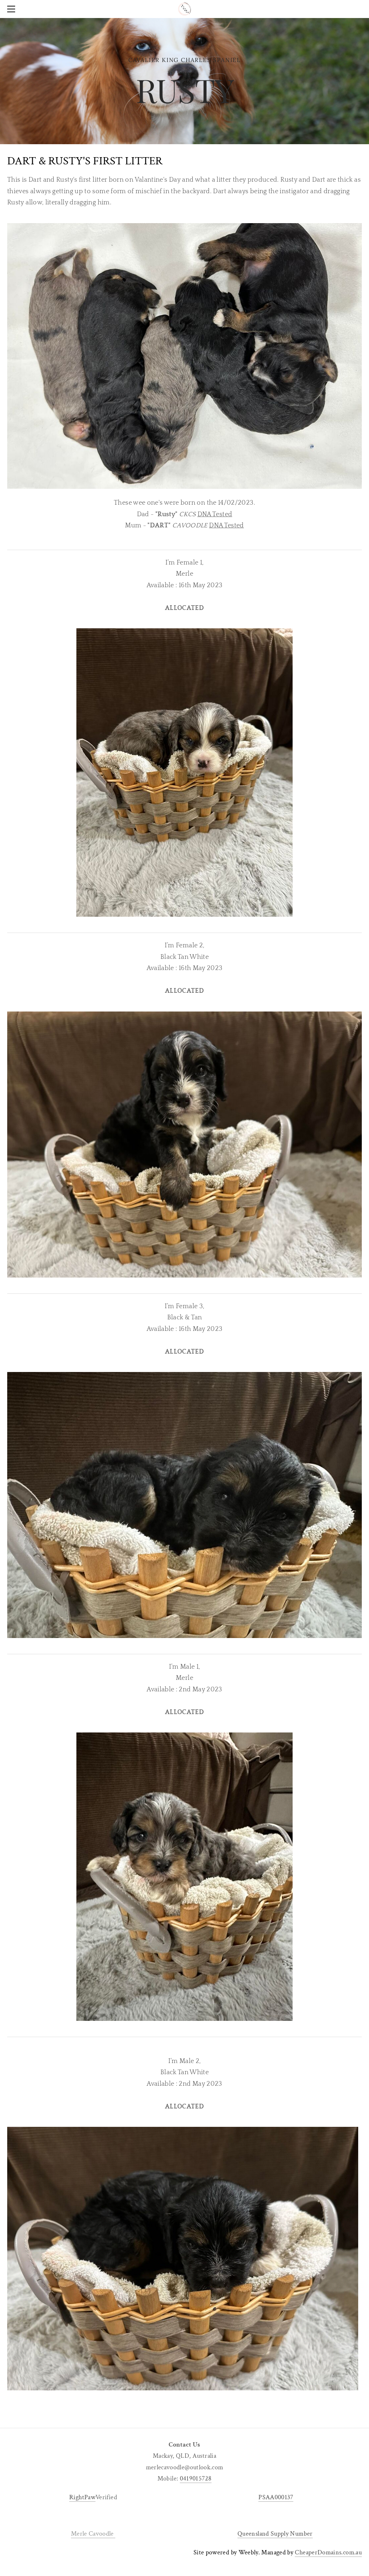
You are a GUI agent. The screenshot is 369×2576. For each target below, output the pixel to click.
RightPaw (82, 2497)
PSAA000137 (275, 2497)
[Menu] (12, 9)
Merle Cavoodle (93, 2533)
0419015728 (196, 2478)
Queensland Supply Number (275, 2533)
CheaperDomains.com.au (328, 2552)
